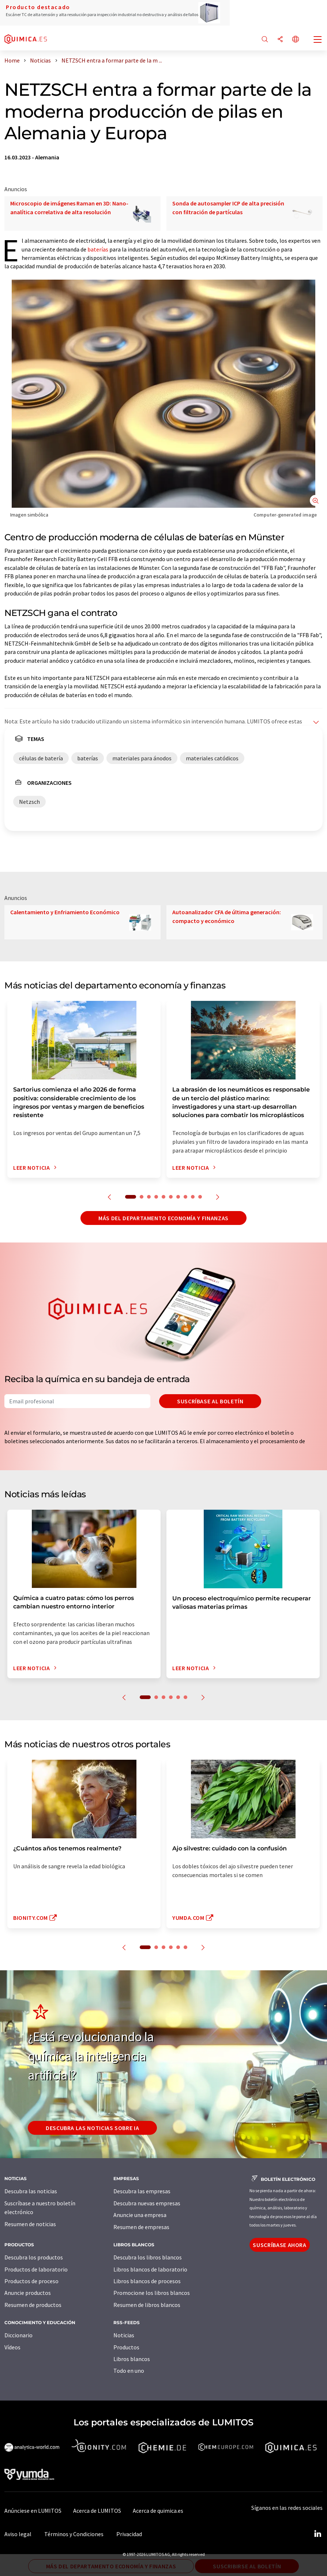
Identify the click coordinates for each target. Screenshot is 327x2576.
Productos (126, 2347)
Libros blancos (131, 2359)
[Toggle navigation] (318, 40)
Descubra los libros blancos (147, 2257)
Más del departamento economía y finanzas (163, 1218)
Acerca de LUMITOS (97, 2510)
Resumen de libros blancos (146, 2304)
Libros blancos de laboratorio (150, 2269)
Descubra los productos (33, 2257)
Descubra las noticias (30, 2191)
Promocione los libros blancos (151, 2292)
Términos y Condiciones (74, 2534)
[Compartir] (280, 39)
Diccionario (18, 2335)
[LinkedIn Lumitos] (317, 2534)
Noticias (123, 2335)
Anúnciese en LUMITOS (32, 2510)
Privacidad (129, 2534)
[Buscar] (265, 39)
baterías (97, 249)
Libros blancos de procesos (147, 2281)
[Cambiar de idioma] (295, 39)
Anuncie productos (27, 2292)
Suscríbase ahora (279, 2244)
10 (200, 1197)
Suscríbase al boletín (210, 1401)
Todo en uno (128, 2370)
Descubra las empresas (141, 2191)
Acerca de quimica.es (158, 2510)
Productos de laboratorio (36, 2269)
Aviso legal (17, 2534)
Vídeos (12, 2347)
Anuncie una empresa (139, 2214)
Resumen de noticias (30, 2224)
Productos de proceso (31, 2281)
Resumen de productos (32, 2304)
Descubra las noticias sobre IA (92, 2127)
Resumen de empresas (141, 2227)
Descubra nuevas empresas (146, 2203)
